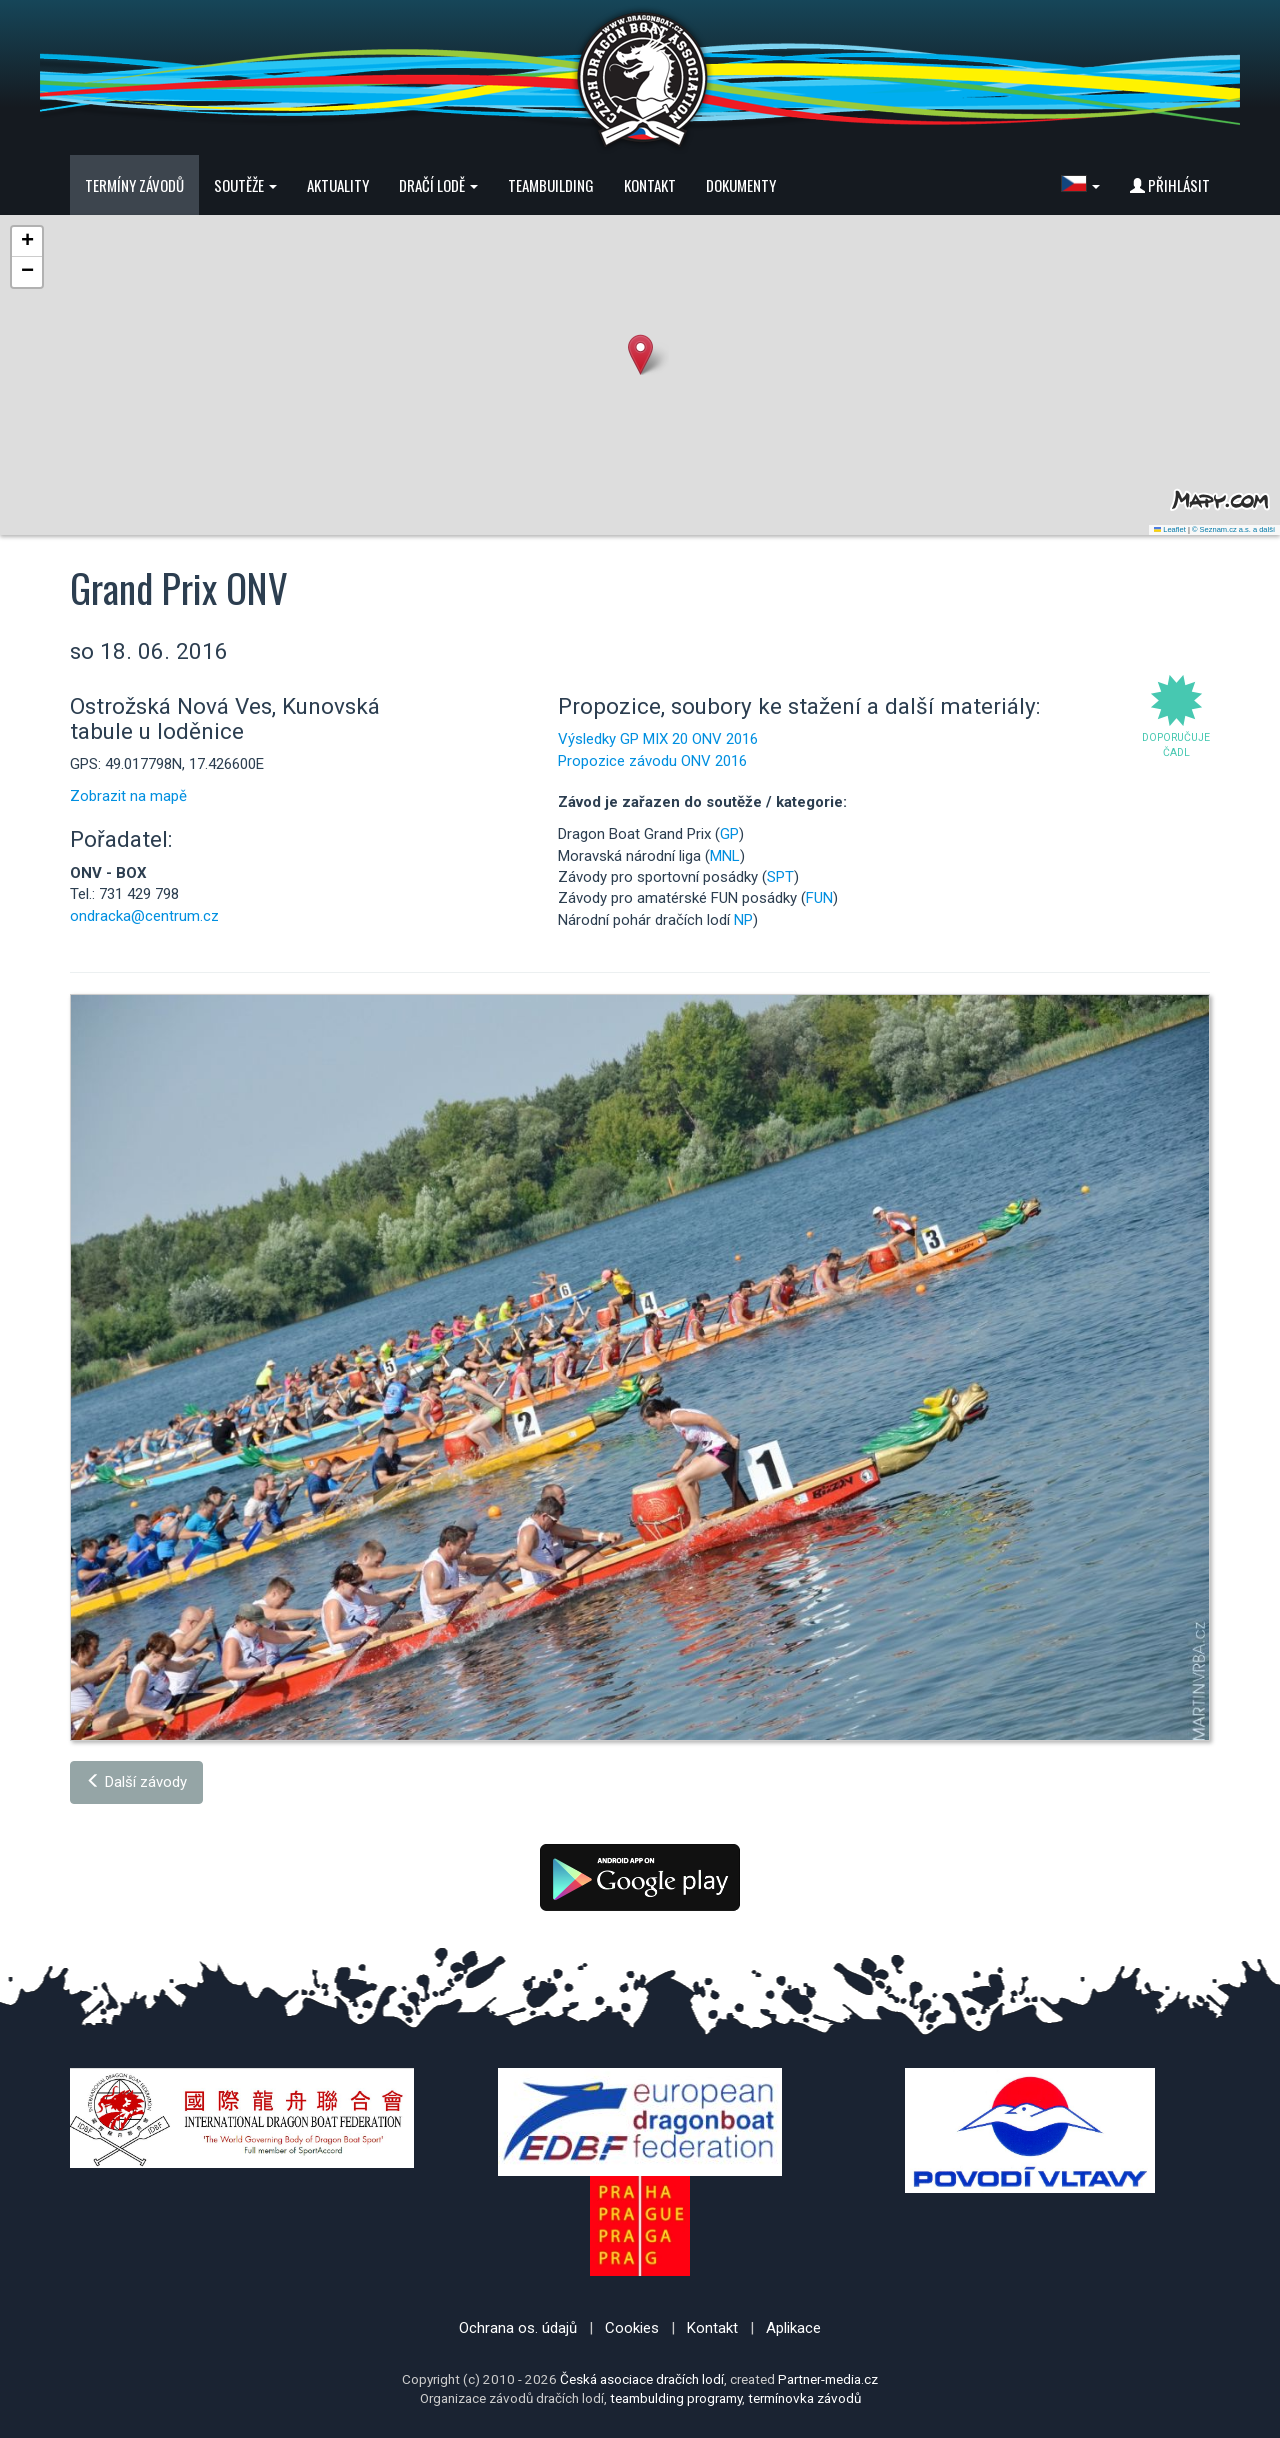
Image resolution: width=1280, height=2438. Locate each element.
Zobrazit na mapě (128, 796)
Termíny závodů (134, 185)
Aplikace (793, 2328)
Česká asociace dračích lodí (642, 2379)
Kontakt (650, 185)
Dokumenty (741, 185)
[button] (1080, 185)
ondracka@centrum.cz (144, 916)
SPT (780, 877)
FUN (819, 898)
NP (743, 920)
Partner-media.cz (828, 2379)
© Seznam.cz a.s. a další (1233, 529)
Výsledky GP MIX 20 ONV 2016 (658, 739)
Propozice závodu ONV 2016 (652, 761)
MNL (725, 856)
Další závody (136, 1782)
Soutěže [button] (245, 185)
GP (729, 834)
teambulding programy (676, 2398)
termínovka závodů (804, 2398)
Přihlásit (1170, 185)
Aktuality (338, 185)
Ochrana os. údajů (518, 2328)
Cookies (632, 2328)
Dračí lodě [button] (438, 185)
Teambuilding (551, 185)
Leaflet (1170, 529)
